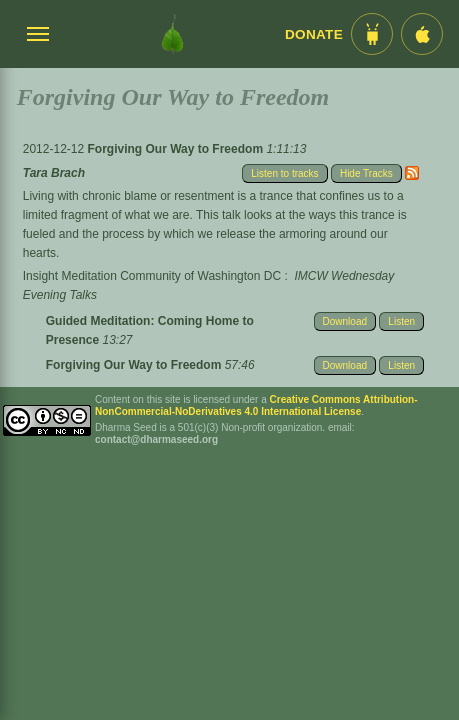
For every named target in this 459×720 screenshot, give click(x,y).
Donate (314, 34)
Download (345, 321)
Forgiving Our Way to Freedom (176, 149)
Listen (401, 321)
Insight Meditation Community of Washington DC (152, 276)
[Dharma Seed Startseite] (172, 34)
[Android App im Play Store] (372, 34)
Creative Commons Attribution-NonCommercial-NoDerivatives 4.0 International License (256, 405)
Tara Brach (54, 173)
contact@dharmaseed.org (156, 439)
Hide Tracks (366, 173)
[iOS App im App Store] (422, 34)
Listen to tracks (284, 173)
